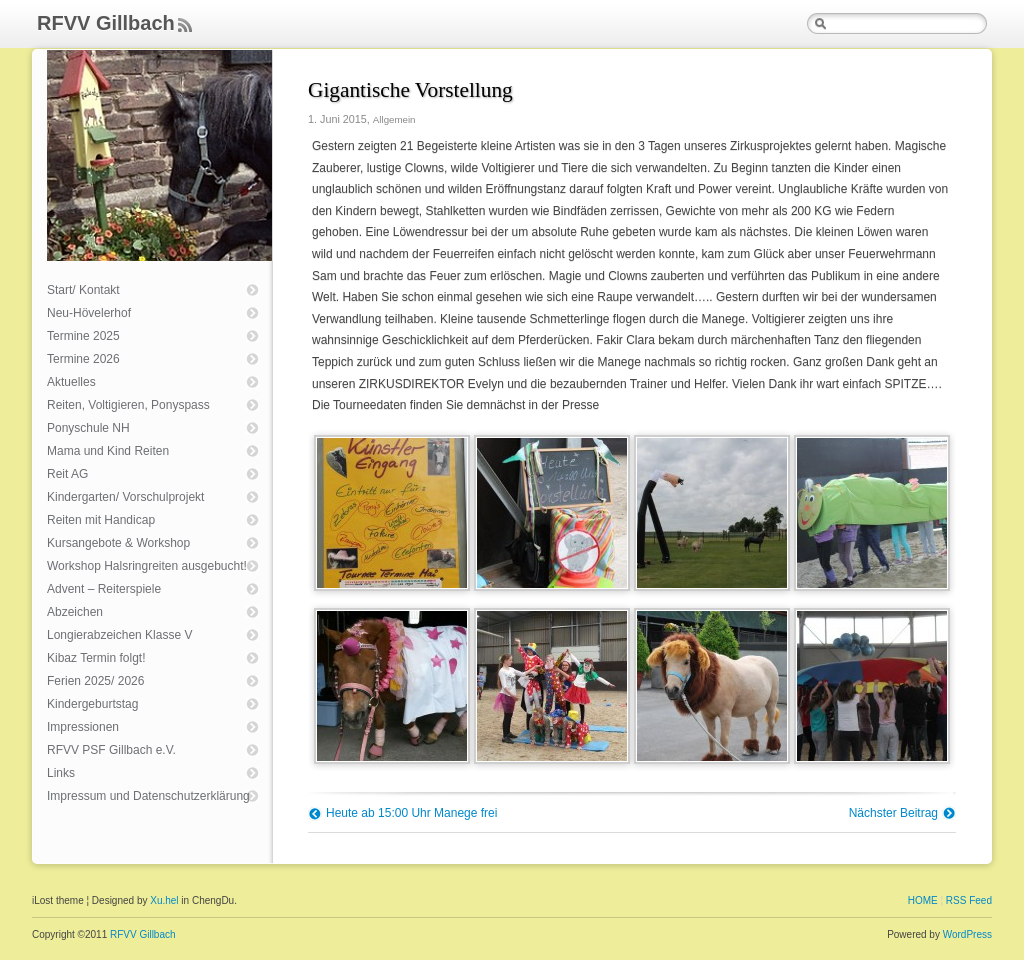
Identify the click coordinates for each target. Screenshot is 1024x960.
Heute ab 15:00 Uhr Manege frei (411, 813)
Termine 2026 (83, 359)
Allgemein (394, 119)
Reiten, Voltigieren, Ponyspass (128, 405)
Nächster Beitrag (893, 813)
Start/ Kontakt (83, 290)
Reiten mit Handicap (101, 520)
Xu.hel (164, 900)
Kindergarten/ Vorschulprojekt (125, 497)
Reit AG (67, 474)
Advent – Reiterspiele (104, 589)
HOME (923, 900)
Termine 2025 (83, 336)
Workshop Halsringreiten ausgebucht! (147, 566)
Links (61, 773)
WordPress (967, 934)
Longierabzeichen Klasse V (119, 635)
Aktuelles (71, 382)
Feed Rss (184, 26)
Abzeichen (75, 612)
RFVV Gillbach (106, 23)
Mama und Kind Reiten (108, 451)
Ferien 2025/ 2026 (95, 681)
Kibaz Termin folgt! (96, 658)
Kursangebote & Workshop (118, 543)
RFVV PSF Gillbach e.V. (111, 750)
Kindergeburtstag (92, 704)
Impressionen (83, 727)
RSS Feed (969, 900)
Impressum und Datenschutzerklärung (148, 796)
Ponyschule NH (88, 428)
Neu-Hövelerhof (89, 313)
